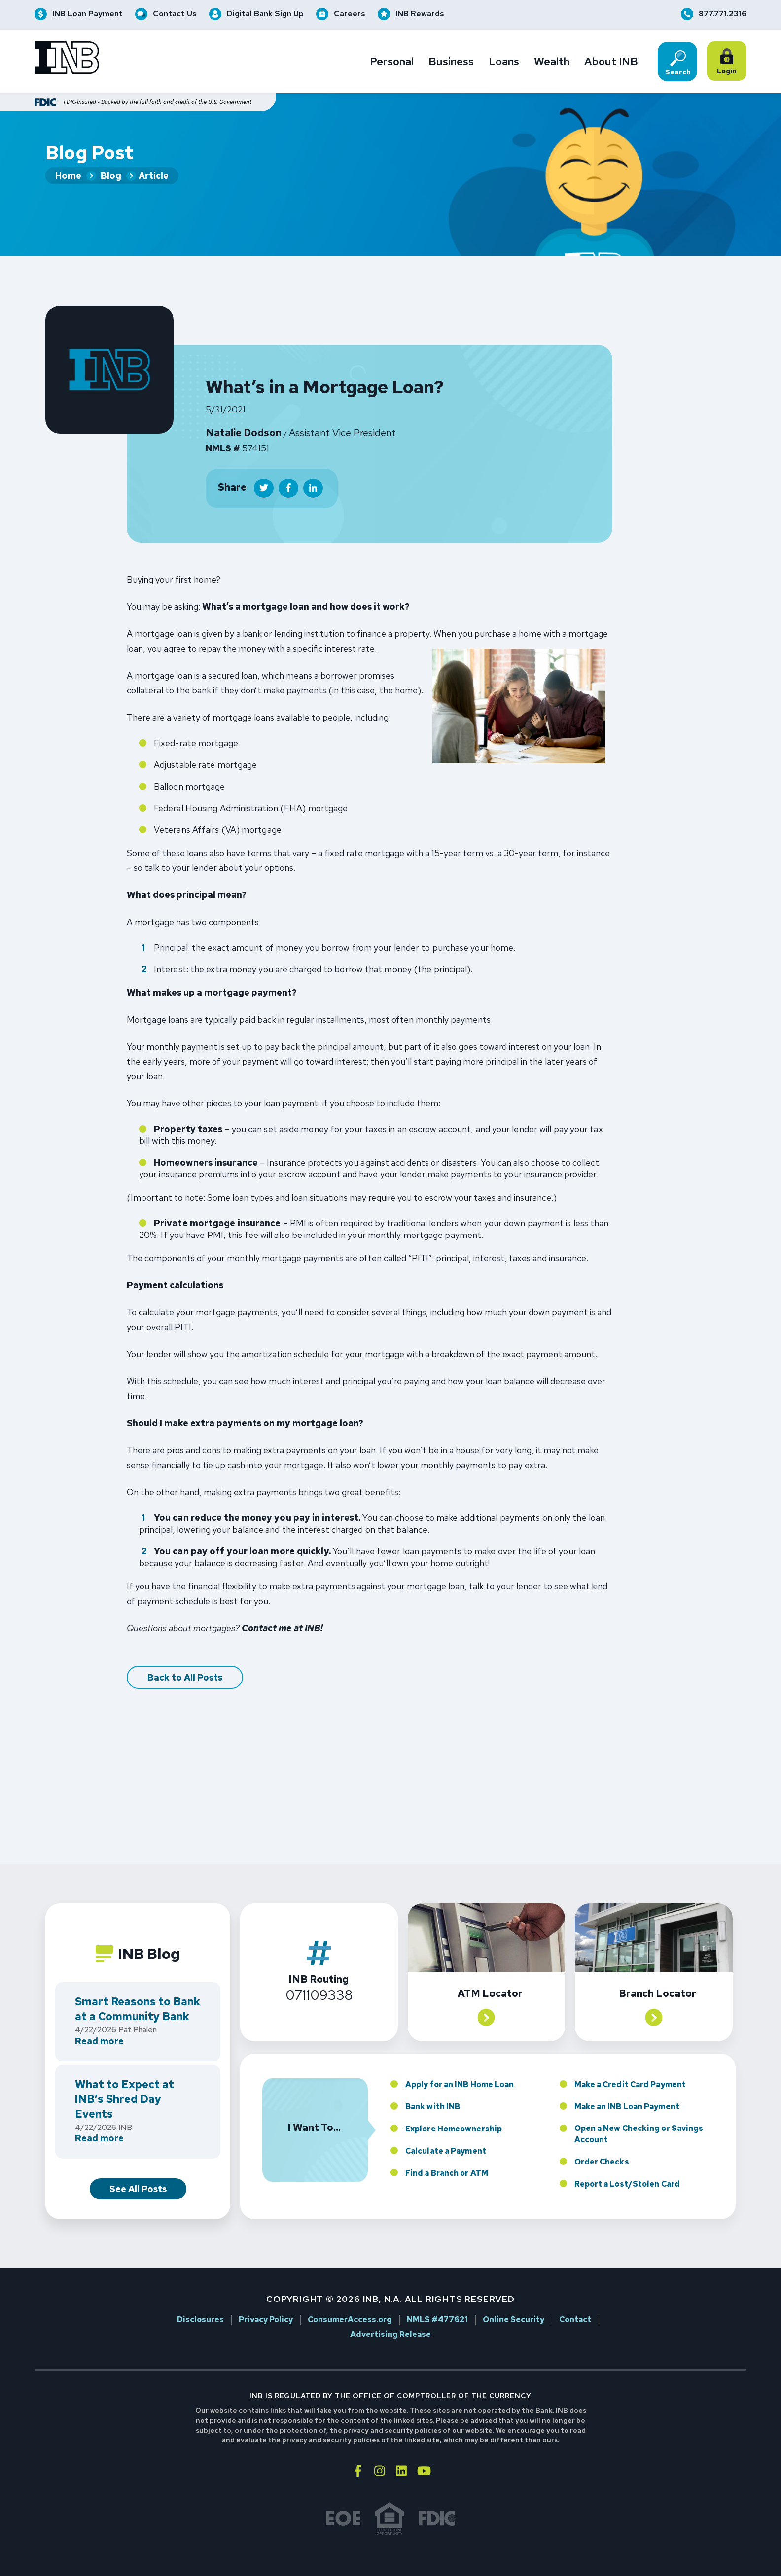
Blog (111, 176)
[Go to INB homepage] (67, 58)
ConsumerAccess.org (350, 2298)
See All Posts (138, 2167)
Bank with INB (432, 2085)
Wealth (551, 62)
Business (451, 62)
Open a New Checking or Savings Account (639, 2112)
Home (68, 176)
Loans (504, 62)
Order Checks (601, 2140)
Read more (99, 2020)
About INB (611, 62)
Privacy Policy (266, 2298)
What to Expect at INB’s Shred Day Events (124, 2077)
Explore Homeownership (453, 2107)
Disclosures (200, 2298)
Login (728, 62)
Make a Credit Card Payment (630, 2063)
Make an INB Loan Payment (626, 2085)
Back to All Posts (184, 1656)
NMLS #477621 (437, 2298)
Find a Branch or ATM (446, 2151)
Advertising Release (390, 2313)
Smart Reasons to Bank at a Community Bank (137, 1987)
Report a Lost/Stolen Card (627, 2162)
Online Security (513, 2298)
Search (678, 62)
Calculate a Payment (445, 2129)
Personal (392, 62)
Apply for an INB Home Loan (459, 2063)
